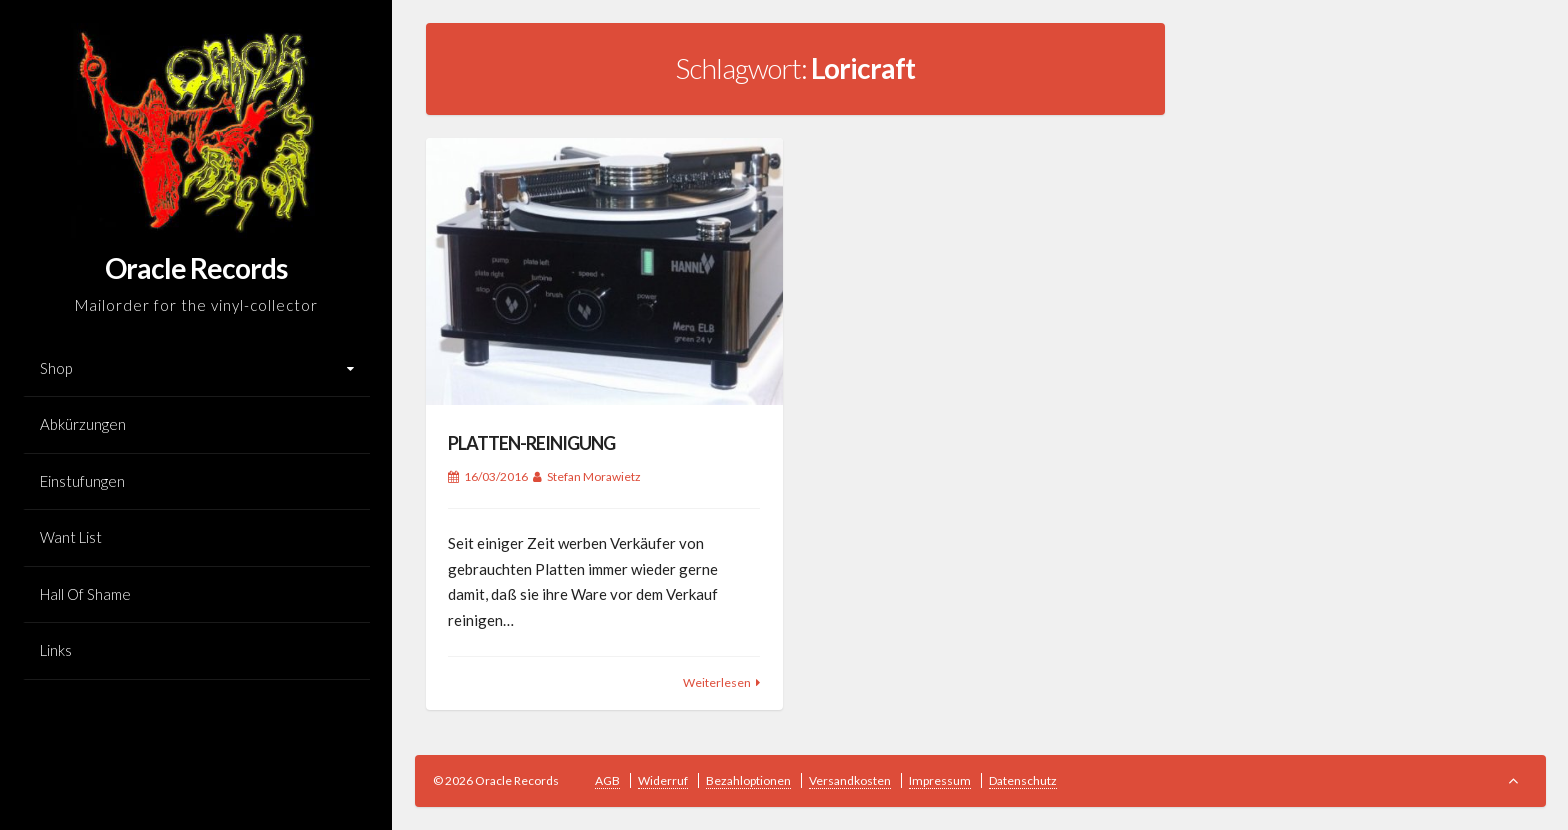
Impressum (940, 780)
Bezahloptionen (748, 780)
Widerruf (663, 780)
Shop (56, 368)
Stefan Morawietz (594, 476)
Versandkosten (850, 780)
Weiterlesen (717, 682)
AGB (607, 780)
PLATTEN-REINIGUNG (531, 443)
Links (56, 650)
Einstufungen (82, 481)
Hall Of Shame (85, 594)
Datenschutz (1023, 780)
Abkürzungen (83, 424)
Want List (71, 537)
